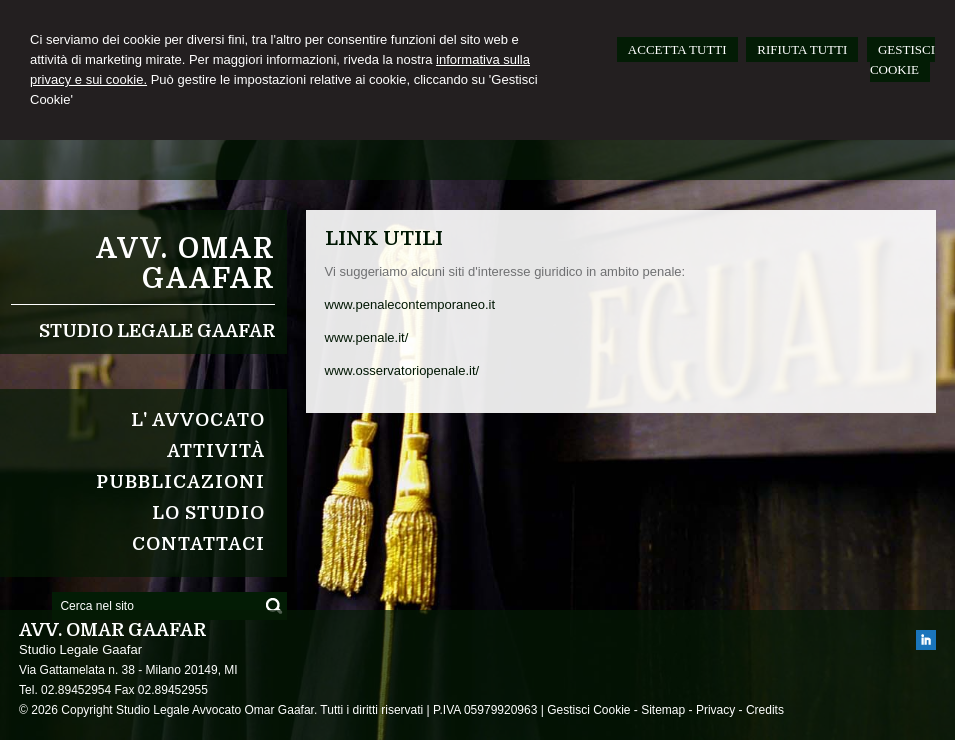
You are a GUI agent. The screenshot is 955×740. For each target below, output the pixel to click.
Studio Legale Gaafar (157, 331)
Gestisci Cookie (588, 710)
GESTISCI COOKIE (902, 59)
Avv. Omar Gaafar (185, 264)
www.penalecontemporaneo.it (410, 304)
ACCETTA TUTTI (677, 49)
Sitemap (663, 710)
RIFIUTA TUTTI (802, 49)
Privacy (715, 710)
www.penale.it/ (367, 337)
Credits (765, 710)
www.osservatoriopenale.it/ (402, 370)
